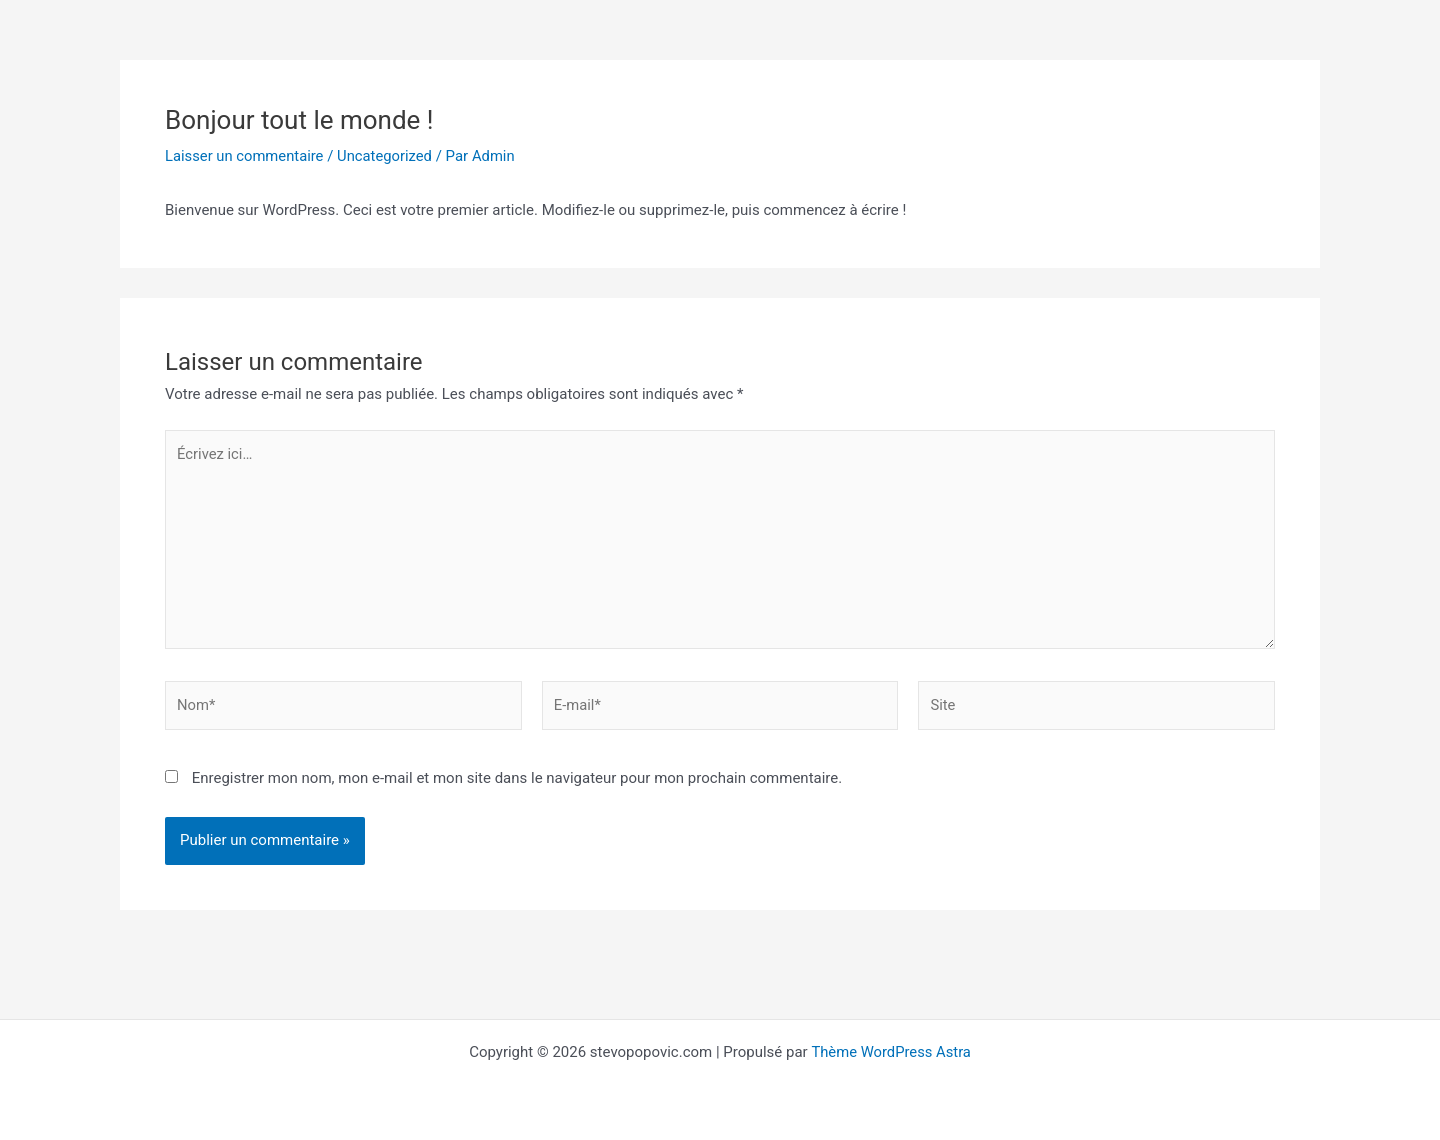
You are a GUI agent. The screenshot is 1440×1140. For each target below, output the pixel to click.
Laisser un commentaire (245, 156)
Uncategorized (388, 156)
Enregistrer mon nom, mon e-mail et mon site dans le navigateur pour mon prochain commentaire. (517, 782)
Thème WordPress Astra (891, 1052)
